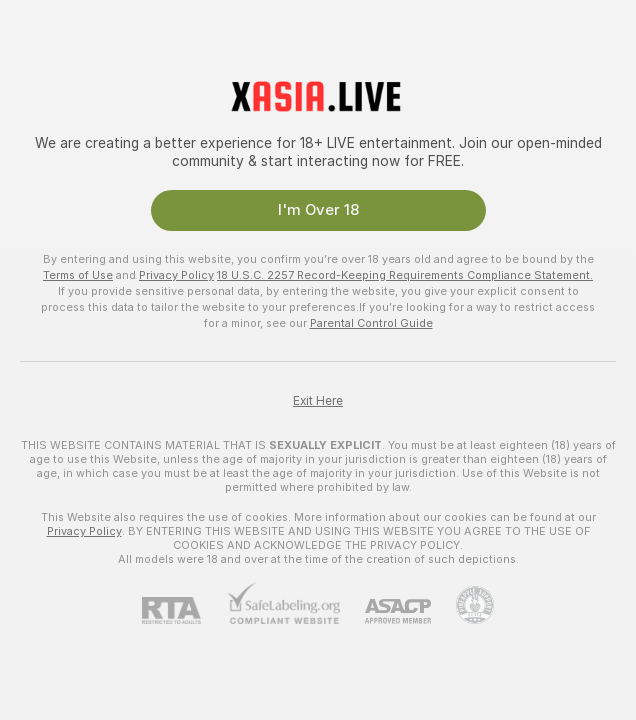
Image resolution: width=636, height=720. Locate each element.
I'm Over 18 (318, 210)
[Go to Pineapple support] (462, 605)
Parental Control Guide (371, 323)
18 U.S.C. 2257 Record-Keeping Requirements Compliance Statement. (405, 275)
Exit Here (318, 401)
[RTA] (184, 610)
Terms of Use (78, 275)
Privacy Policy (176, 275)
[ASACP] (385, 611)
